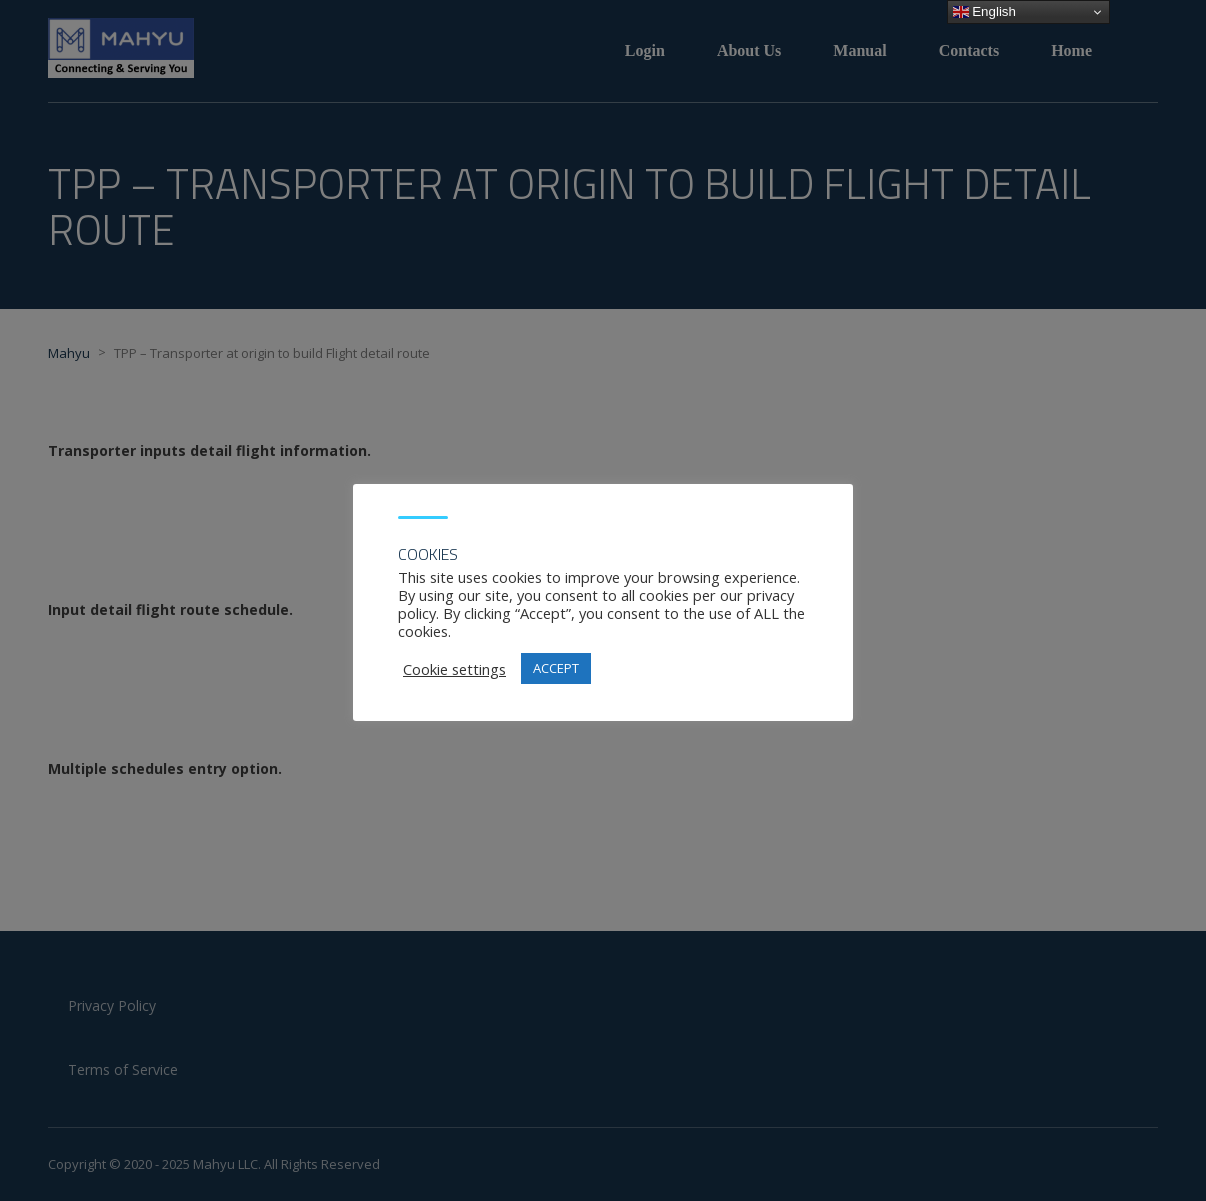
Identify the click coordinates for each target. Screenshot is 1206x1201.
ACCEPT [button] (556, 668)
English (984, 12)
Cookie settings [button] (454, 669)
